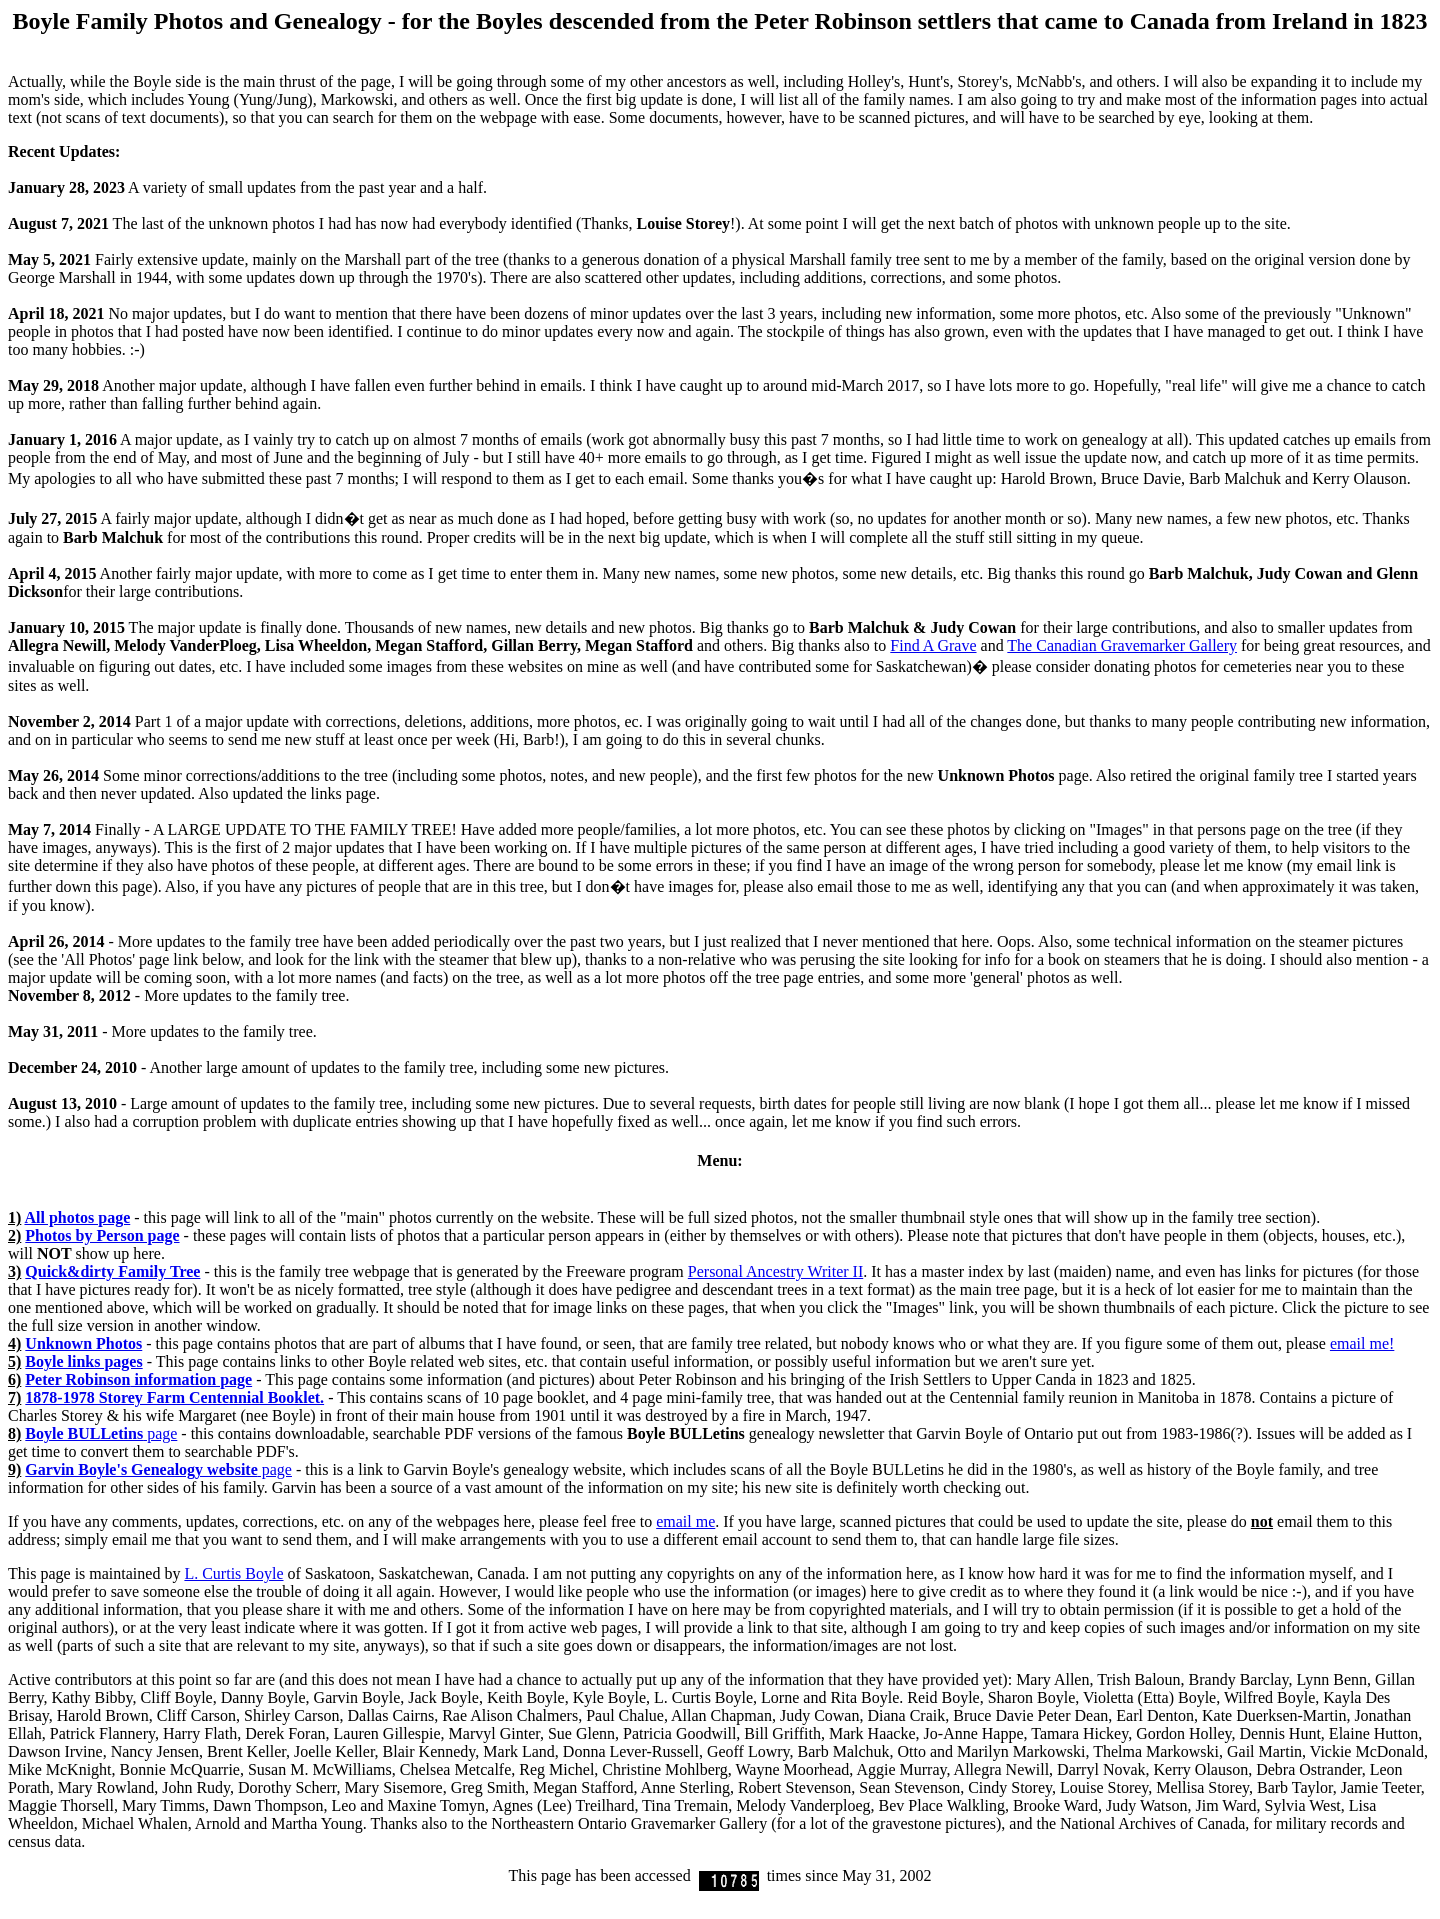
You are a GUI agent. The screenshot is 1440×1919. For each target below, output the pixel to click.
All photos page (77, 1217)
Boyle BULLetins (84, 1433)
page (160, 1433)
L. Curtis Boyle (233, 1573)
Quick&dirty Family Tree (112, 1271)
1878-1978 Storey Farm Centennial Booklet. (174, 1397)
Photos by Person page (102, 1235)
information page (138, 1379)
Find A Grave (933, 645)
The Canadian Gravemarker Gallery (1122, 645)
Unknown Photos (83, 1343)
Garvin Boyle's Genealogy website (141, 1469)
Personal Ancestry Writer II (775, 1271)
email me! (1362, 1343)
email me (685, 1521)
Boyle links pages (83, 1361)
